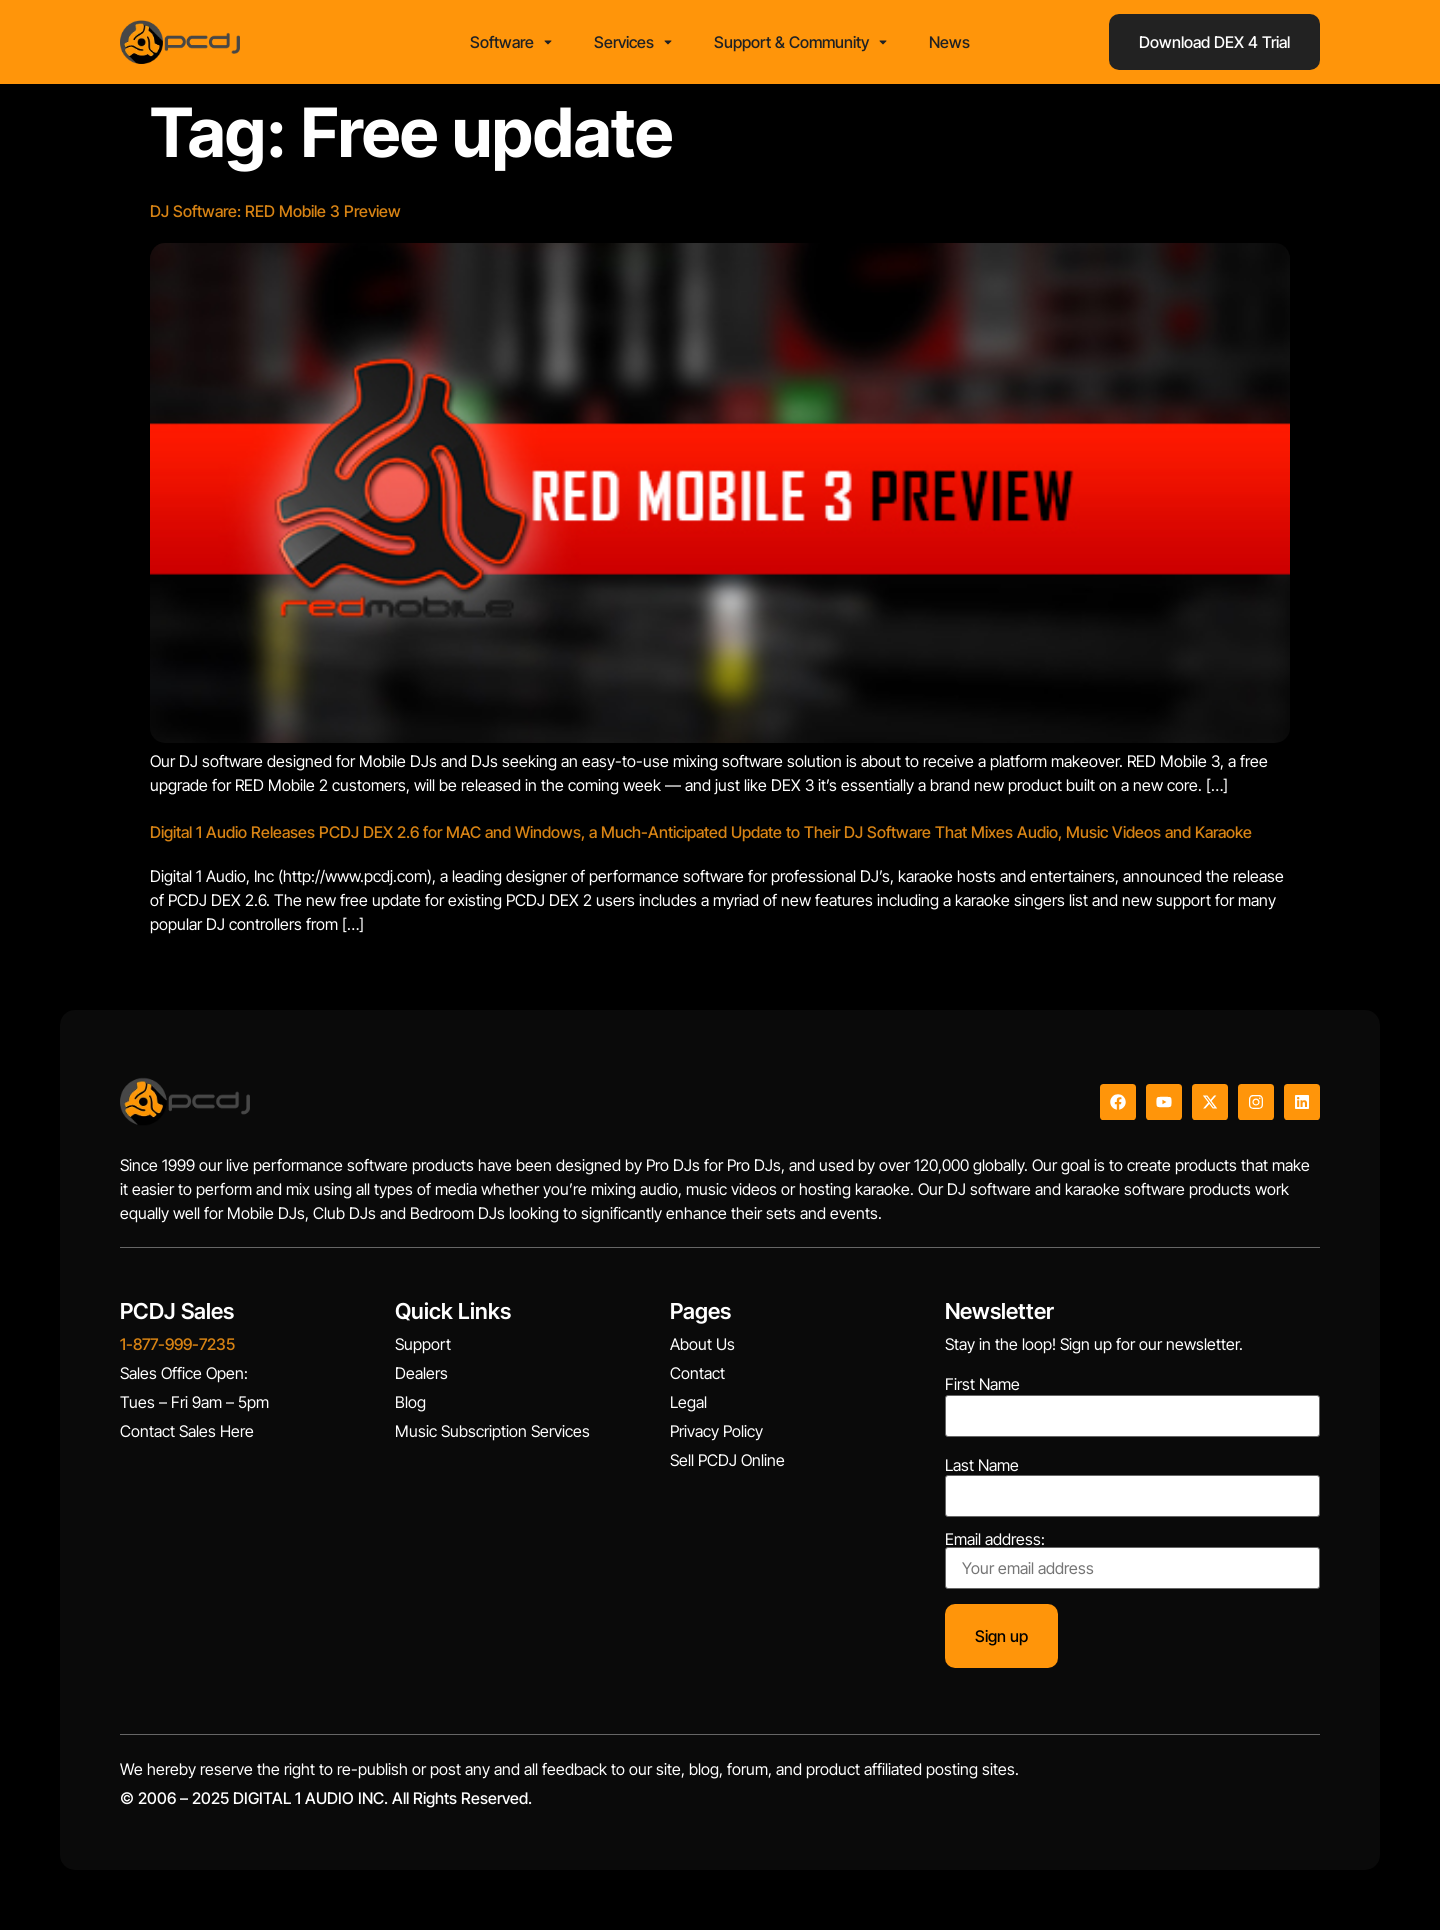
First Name (982, 1384)
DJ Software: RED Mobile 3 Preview (275, 211)
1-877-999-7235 (177, 1344)
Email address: (1132, 1560)
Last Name (982, 1465)
